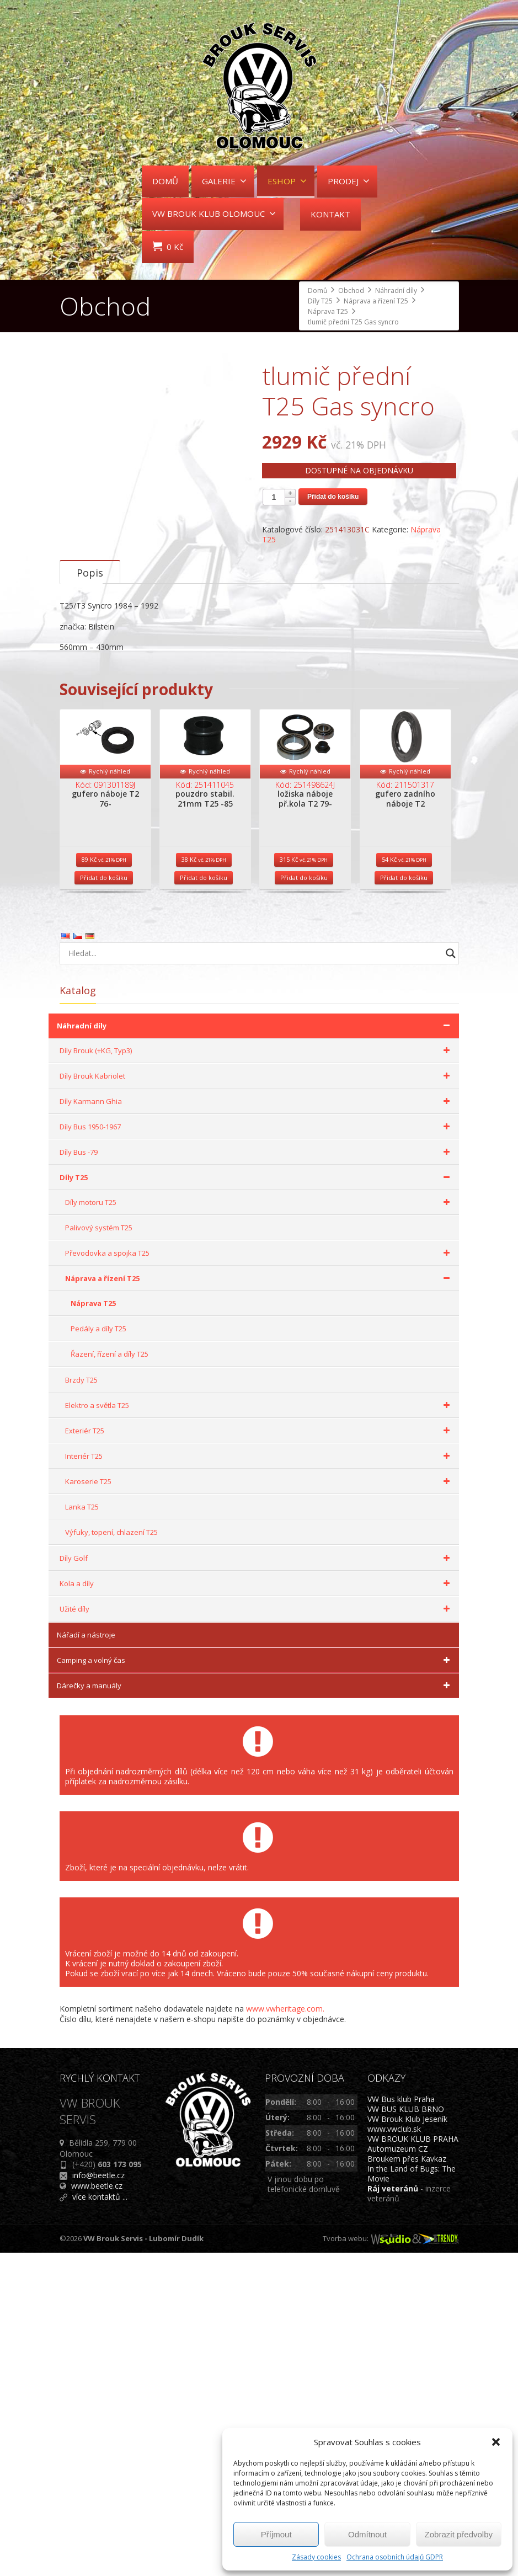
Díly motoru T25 (259, 1525)
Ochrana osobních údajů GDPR (394, 2557)
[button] (495, 2441)
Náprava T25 (93, 1626)
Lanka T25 (82, 1830)
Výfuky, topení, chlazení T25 (111, 1855)
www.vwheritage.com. (285, 2332)
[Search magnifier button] (450, 1276)
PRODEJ (349, 180)
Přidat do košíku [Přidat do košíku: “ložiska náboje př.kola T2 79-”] (304, 1201)
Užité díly (256, 1932)
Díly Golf (256, 1881)
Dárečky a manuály (255, 2008)
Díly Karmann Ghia (256, 1424)
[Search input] (252, 1276)
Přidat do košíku (333, 496)
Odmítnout (367, 2534)
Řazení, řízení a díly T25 (109, 1677)
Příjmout (276, 2534)
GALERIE (224, 180)
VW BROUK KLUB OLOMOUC (214, 213)
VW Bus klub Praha (401, 2422)
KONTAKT (330, 214)
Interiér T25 (259, 1779)
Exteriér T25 (259, 1754)
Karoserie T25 (259, 1804)
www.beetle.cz (96, 2509)
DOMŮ (165, 180)
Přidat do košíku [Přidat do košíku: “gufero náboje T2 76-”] (103, 1201)
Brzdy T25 (81, 1703)
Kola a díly (256, 1906)
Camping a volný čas (255, 1983)
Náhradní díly (255, 1349)
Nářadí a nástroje (86, 1958)
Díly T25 (256, 1500)
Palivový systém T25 (98, 1551)
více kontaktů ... (99, 2520)
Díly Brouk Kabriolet (256, 1399)
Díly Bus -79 (256, 1475)
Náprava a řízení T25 (259, 1601)
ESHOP (287, 180)
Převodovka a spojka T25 (259, 1576)
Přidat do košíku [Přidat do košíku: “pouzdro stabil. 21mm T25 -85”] (203, 1201)
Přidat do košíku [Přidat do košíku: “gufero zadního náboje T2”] (404, 1201)
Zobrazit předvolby (459, 2534)
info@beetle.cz (98, 2498)
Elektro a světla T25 (259, 1728)
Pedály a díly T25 (98, 1652)
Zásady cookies (316, 2557)
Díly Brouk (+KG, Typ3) (256, 1373)
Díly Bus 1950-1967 (256, 1450)
